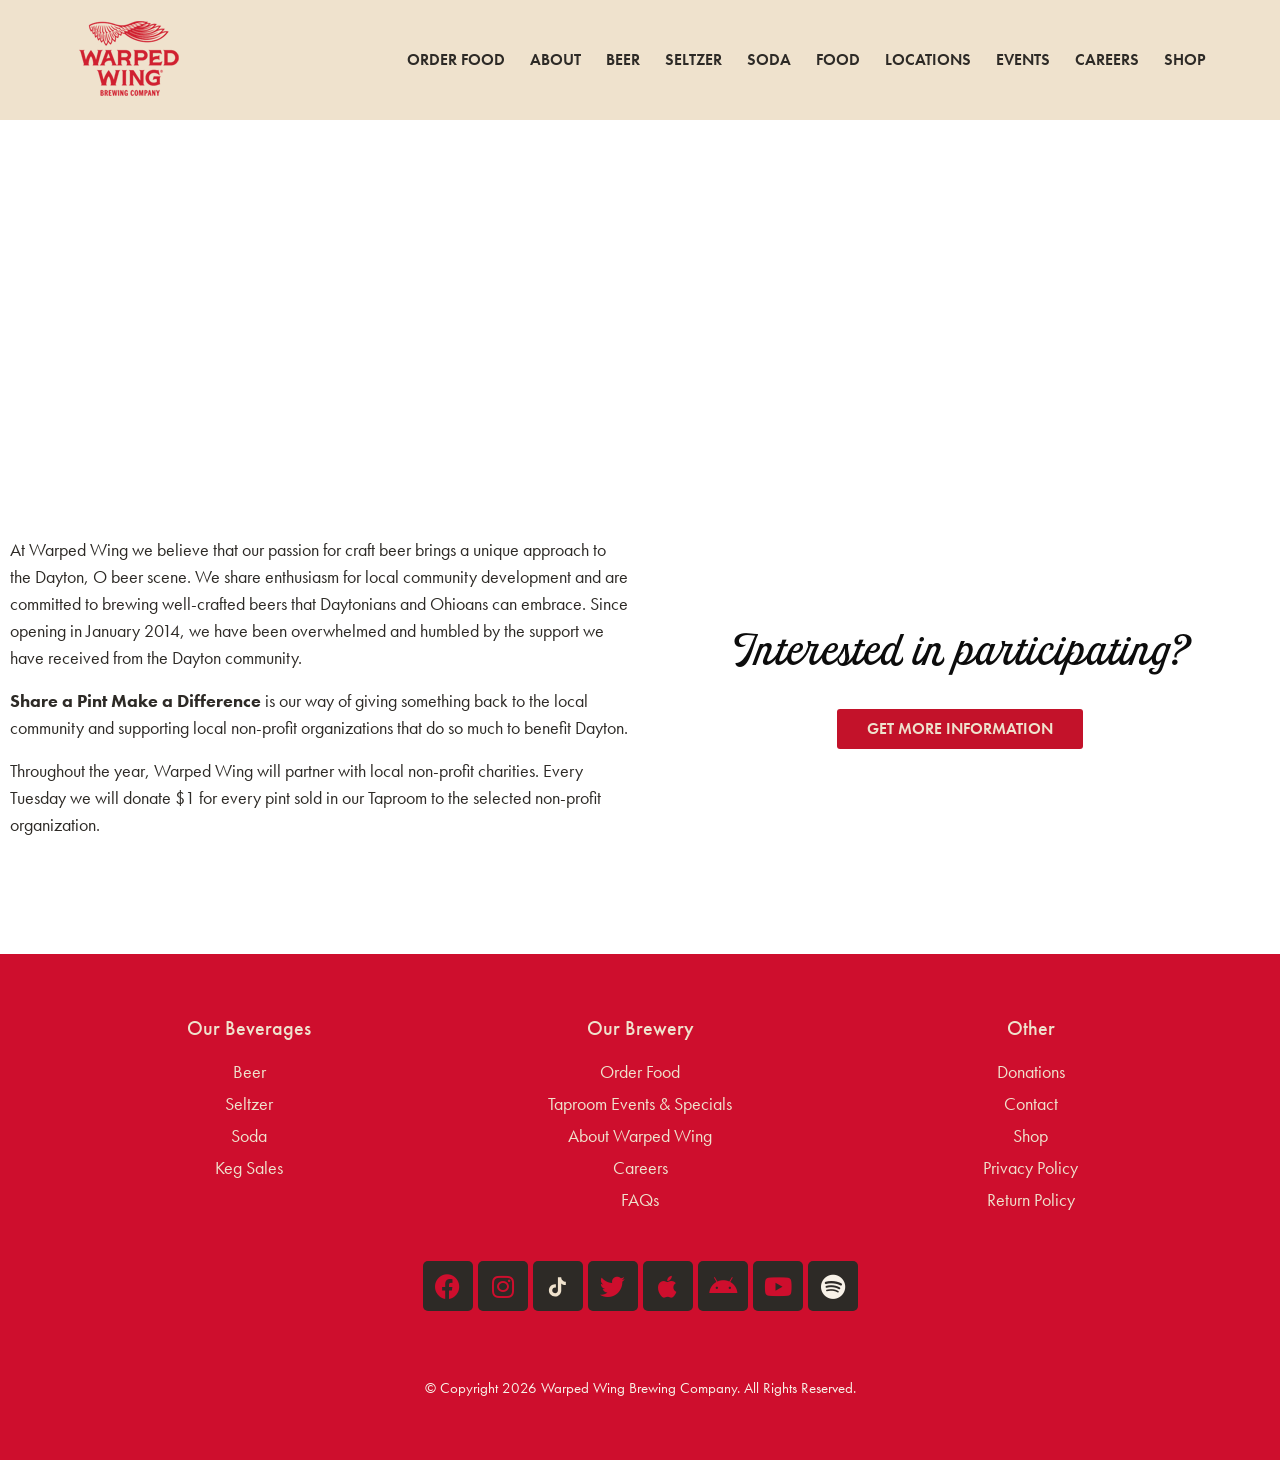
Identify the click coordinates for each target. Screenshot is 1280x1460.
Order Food (456, 60)
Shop (1185, 60)
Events (1023, 60)
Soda (769, 60)
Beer (623, 60)
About (555, 60)
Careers (1107, 60)
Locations (928, 60)
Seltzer (693, 60)
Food (838, 60)
